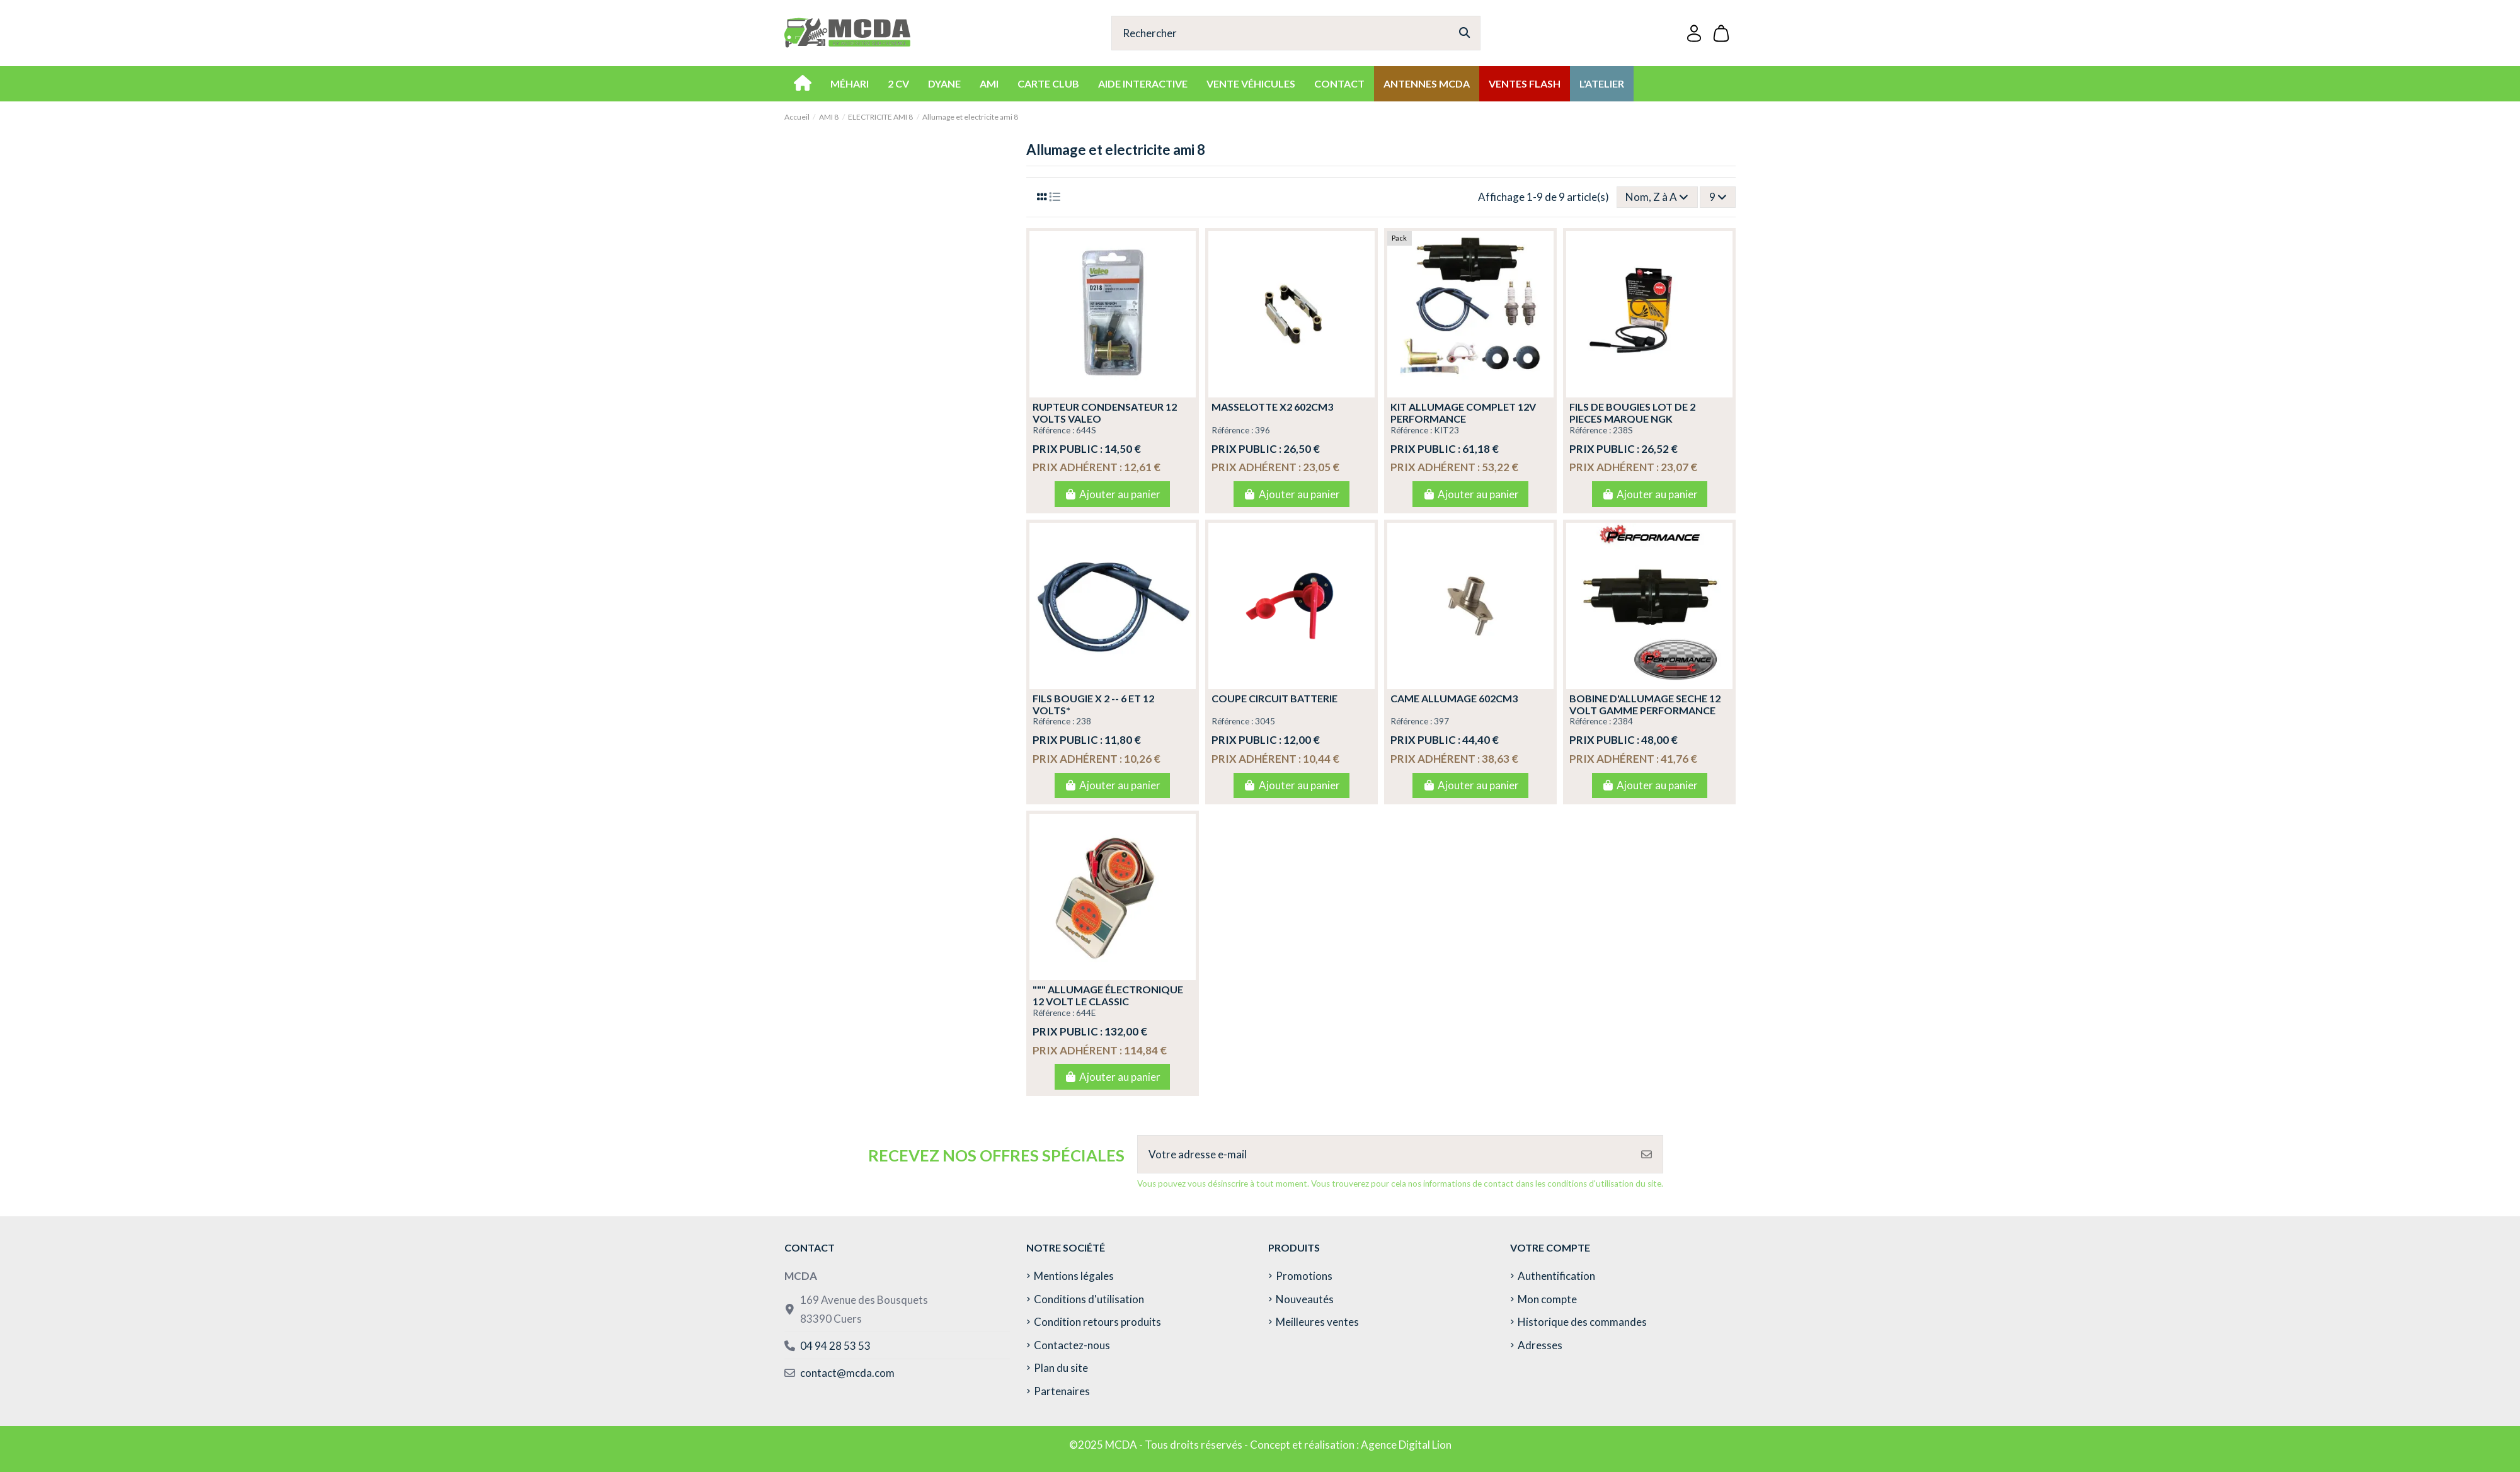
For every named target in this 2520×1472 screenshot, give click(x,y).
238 (1083, 721)
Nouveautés (1305, 1299)
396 (1262, 430)
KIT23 (1446, 430)
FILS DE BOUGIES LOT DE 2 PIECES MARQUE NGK (1632, 413)
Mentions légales (1074, 1275)
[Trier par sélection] (1657, 197)
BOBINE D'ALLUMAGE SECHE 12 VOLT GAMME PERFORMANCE (1645, 704)
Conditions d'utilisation (1089, 1299)
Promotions (1304, 1275)
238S (1623, 430)
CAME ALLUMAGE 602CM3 (1454, 698)
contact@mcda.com (847, 1372)
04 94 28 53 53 (835, 1345)
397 (1441, 721)
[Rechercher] (1464, 33)
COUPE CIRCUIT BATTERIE (1274, 698)
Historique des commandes (1582, 1321)
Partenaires (1062, 1391)
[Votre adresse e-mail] (1384, 1154)
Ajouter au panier (1112, 494)
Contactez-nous (1072, 1345)
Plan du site (1061, 1367)
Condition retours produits (1097, 1321)
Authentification (1556, 1275)
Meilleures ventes (1317, 1321)
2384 (1623, 721)
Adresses (1540, 1345)
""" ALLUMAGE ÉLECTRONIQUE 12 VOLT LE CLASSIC (1108, 995)
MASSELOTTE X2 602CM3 (1272, 407)
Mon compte (1547, 1299)
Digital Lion (1425, 1444)
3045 (1265, 721)
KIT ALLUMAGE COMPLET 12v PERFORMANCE (1463, 413)
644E (1086, 1013)
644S (1086, 430)
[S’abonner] (1646, 1154)
